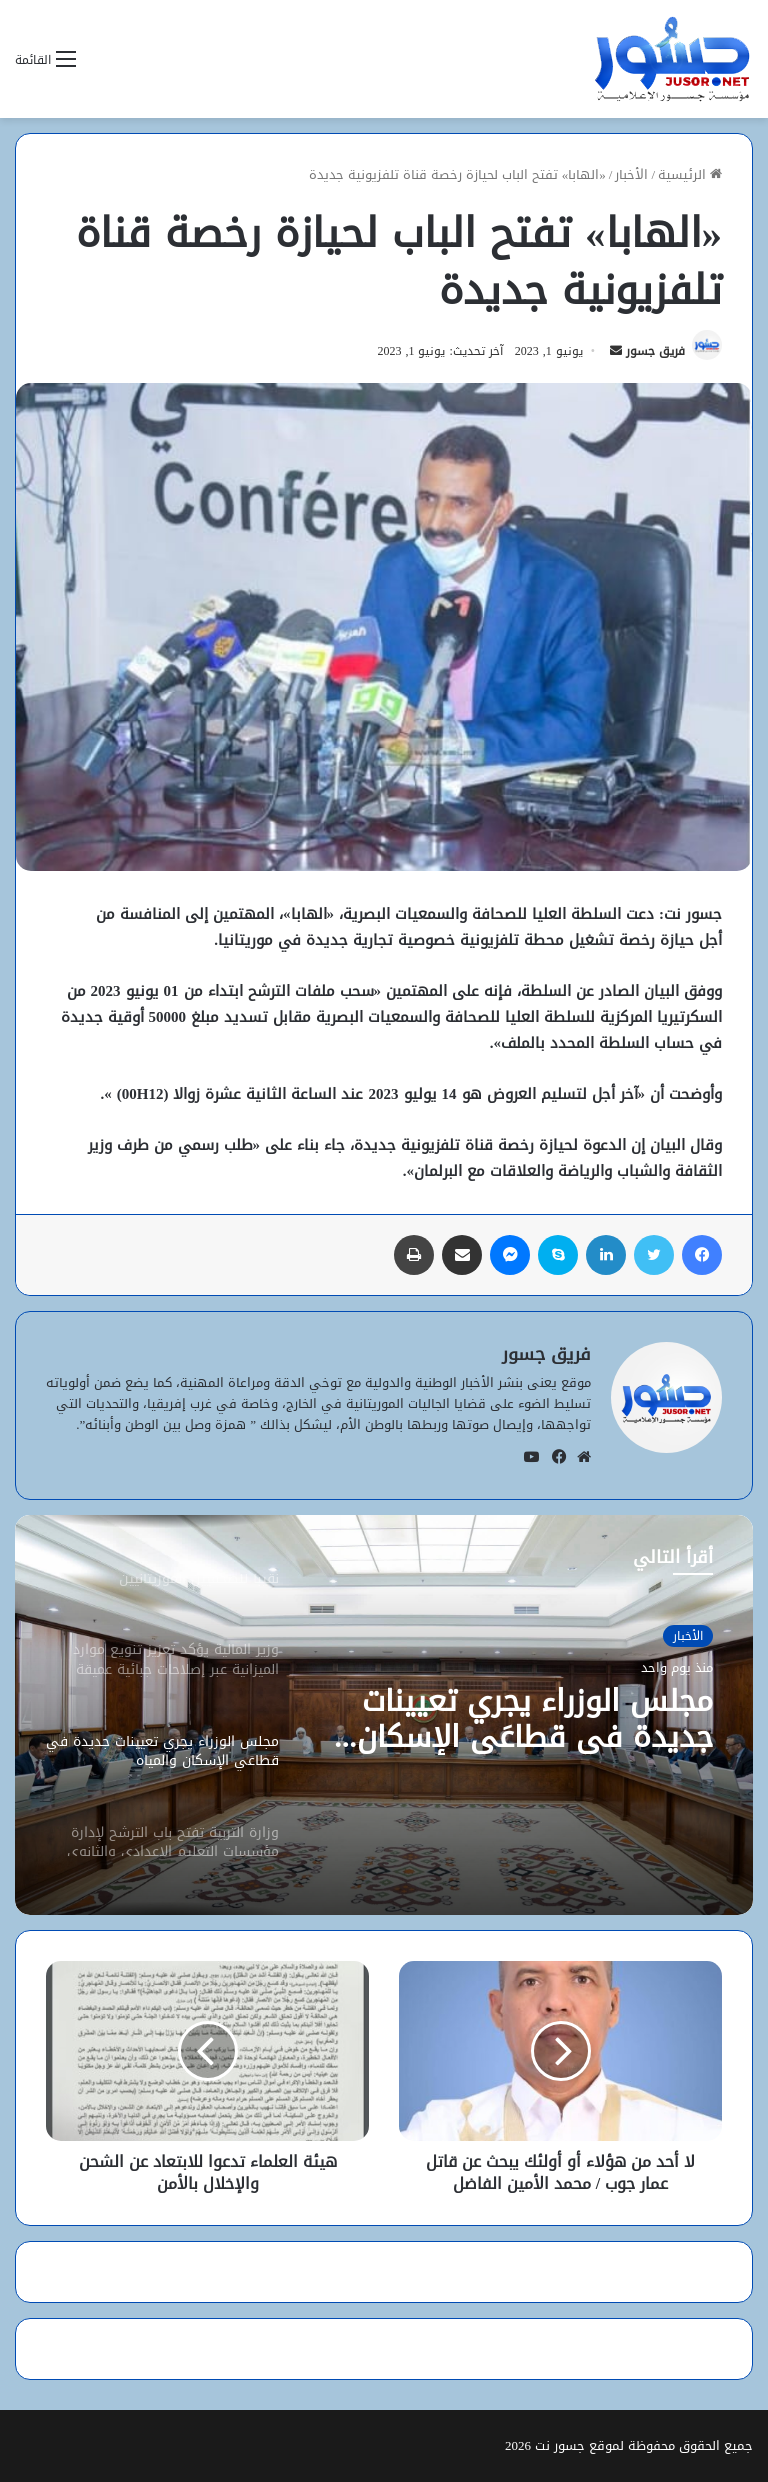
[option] (384, 1715)
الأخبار (631, 174)
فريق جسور (655, 351)
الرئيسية (690, 174)
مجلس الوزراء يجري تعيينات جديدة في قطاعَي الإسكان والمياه (535, 1719)
